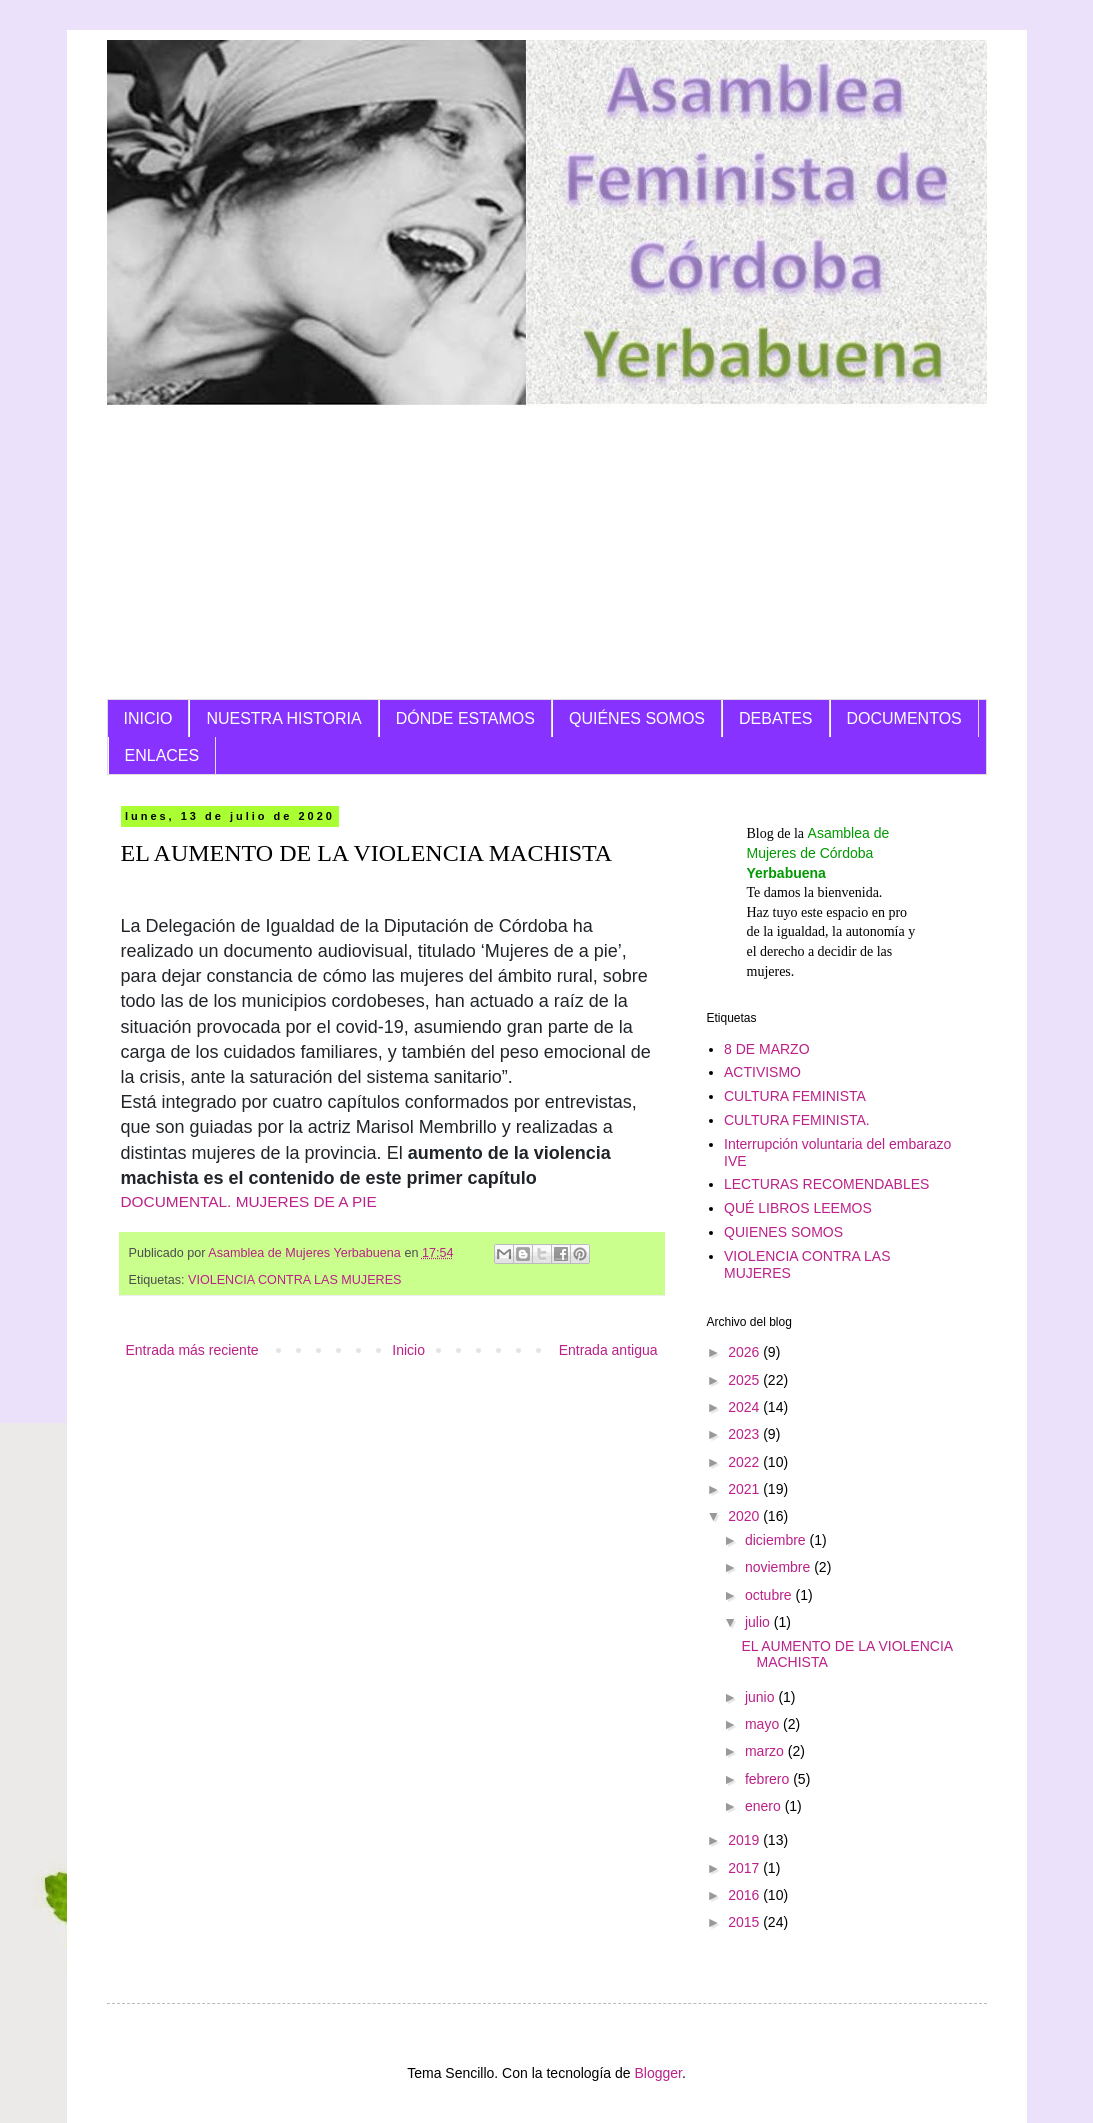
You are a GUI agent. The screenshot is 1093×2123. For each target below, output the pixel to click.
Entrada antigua (608, 1350)
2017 (745, 1868)
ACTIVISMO (762, 1072)
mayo (764, 1724)
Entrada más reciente (192, 1350)
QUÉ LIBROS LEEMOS (798, 1208)
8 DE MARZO (767, 1049)
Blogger (657, 2073)
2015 (745, 1922)
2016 (745, 1895)
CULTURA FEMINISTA (795, 1096)
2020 (745, 1516)
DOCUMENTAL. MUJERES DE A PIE (249, 1201)
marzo (766, 1751)
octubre (770, 1595)
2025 (745, 1380)
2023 (745, 1434)
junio (761, 1697)
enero (765, 1806)
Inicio (408, 1350)
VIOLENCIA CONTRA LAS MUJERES (294, 1280)
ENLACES (162, 755)
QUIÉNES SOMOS (637, 718)
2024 (745, 1407)
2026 (745, 1352)
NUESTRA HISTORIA (283, 718)
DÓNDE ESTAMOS (465, 718)
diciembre (777, 1540)
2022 (745, 1462)
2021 (745, 1489)
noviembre (779, 1567)
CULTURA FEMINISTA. (797, 1120)
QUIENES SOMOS (783, 1232)
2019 (745, 1840)
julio (759, 1622)
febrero (769, 1779)
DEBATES (776, 718)
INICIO (148, 718)
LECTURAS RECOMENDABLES (826, 1184)
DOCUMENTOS (904, 718)
